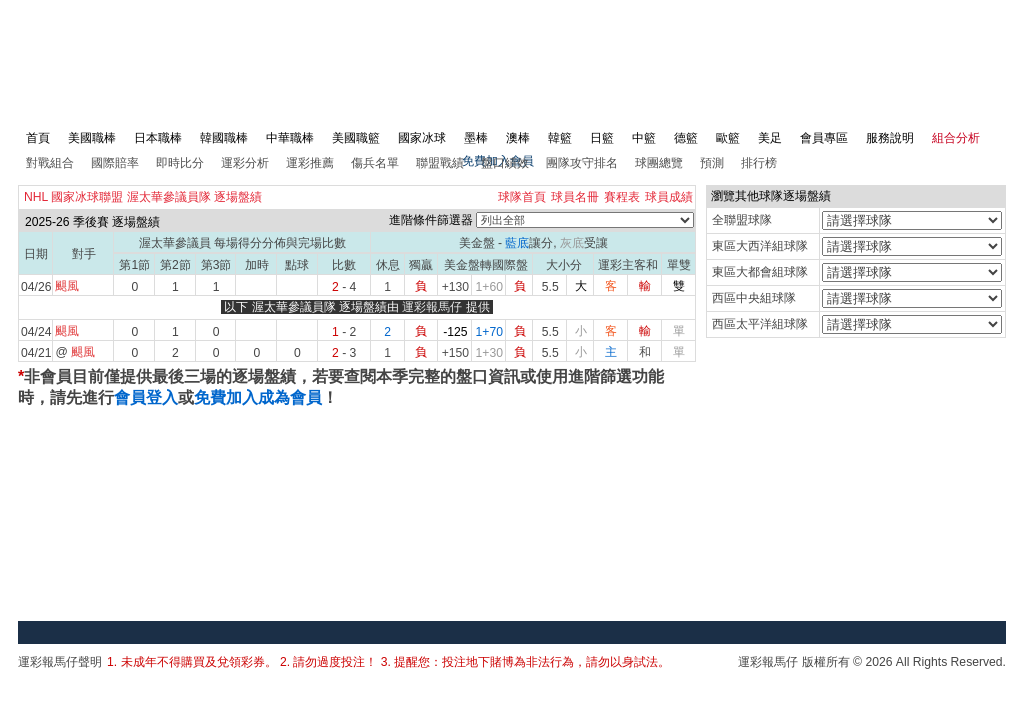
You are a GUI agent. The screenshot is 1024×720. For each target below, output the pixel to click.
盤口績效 (505, 163)
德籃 (686, 138)
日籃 (602, 138)
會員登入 (146, 397)
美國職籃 (356, 138)
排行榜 (759, 163)
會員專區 (824, 138)
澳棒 (518, 138)
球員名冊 (575, 197)
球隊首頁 (522, 197)
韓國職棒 (224, 138)
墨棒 (476, 138)
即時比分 (180, 163)
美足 (770, 138)
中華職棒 (290, 138)
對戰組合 (50, 163)
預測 (712, 163)
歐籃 (728, 138)
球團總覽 (659, 163)
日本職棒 (158, 138)
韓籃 (560, 138)
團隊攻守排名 (582, 163)
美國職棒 (92, 138)
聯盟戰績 (440, 163)
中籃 (644, 138)
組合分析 (956, 138)
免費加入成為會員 (258, 397)
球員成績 (669, 197)
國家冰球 (422, 138)
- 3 (344, 353)
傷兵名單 (375, 163)
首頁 (38, 138)
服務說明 (890, 138)
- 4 (344, 287)
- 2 (344, 332)
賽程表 (622, 197)
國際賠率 (115, 163)
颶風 (67, 286)
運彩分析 (245, 163)
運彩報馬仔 (432, 307)
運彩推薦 (310, 163)
